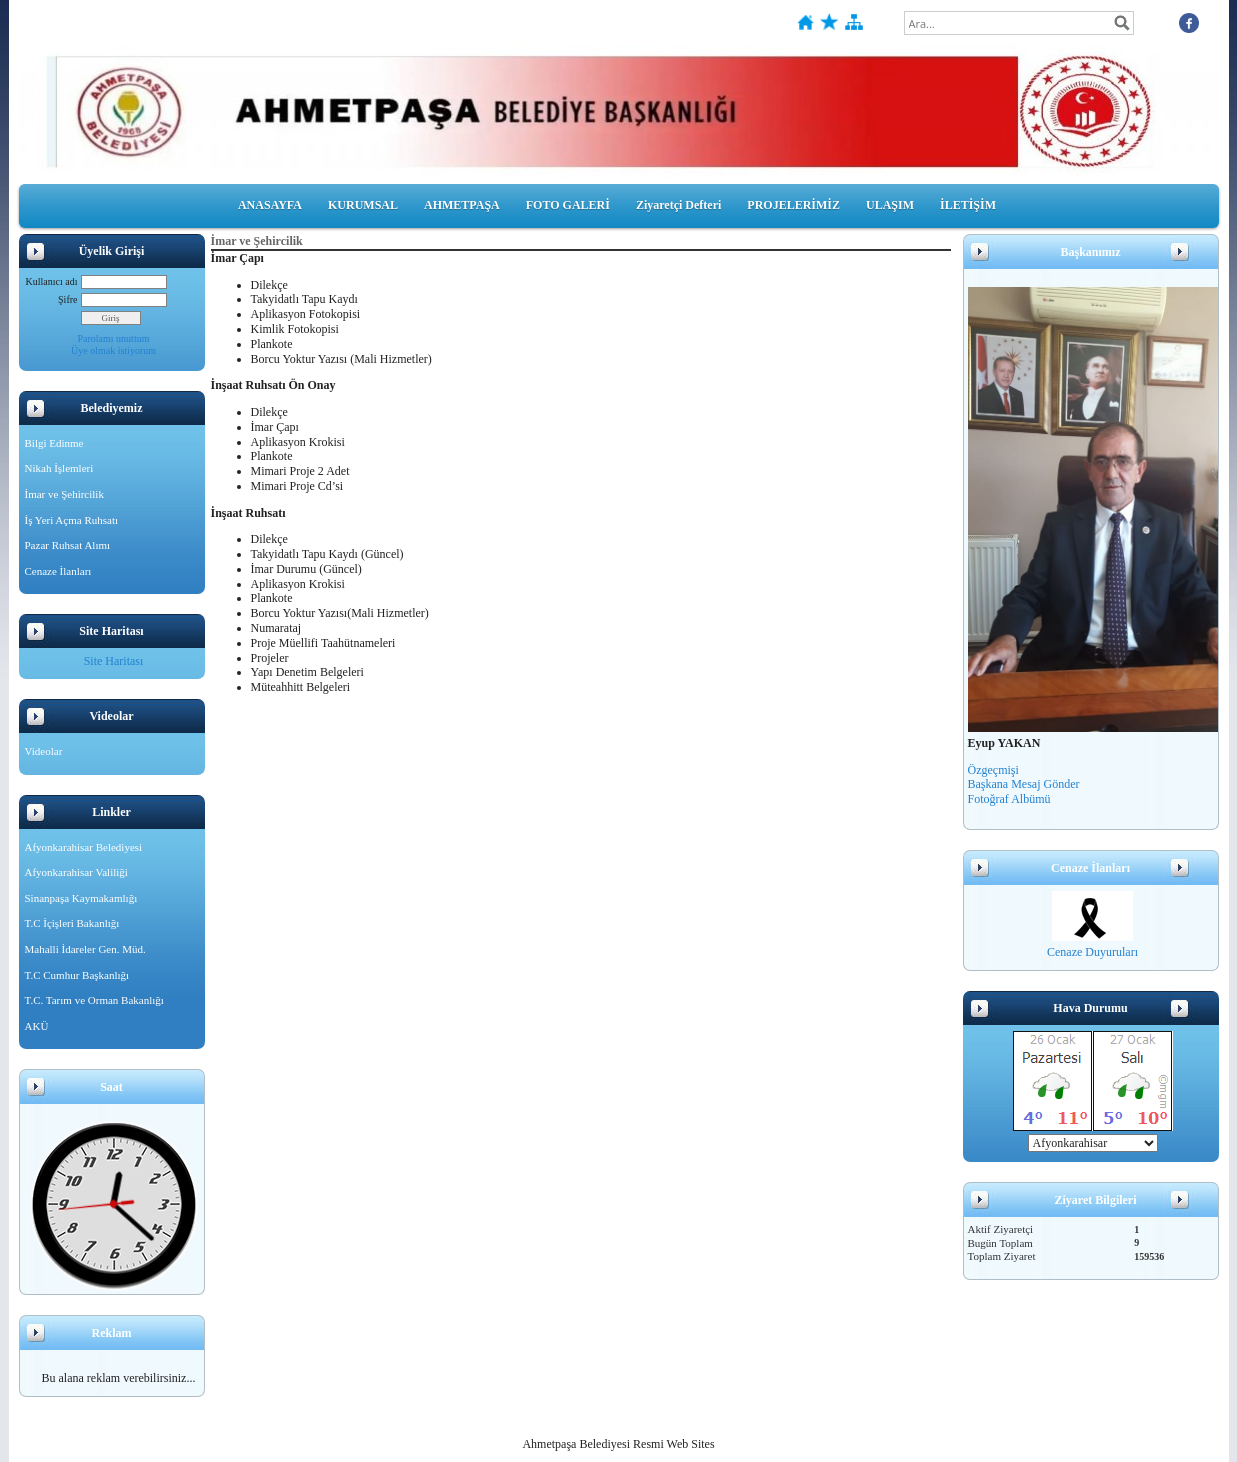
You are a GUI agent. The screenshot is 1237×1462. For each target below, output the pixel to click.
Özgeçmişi (993, 770)
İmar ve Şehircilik (64, 494)
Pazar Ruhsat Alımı (68, 545)
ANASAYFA (270, 205)
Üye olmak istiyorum (113, 350)
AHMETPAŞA (462, 205)
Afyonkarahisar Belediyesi (84, 847)
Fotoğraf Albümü (1009, 799)
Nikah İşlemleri (59, 468)
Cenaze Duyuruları (1092, 952)
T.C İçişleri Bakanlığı (72, 923)
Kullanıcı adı (52, 281)
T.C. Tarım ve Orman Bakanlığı (94, 1000)
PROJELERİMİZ (793, 205)
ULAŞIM (890, 205)
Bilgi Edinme (54, 443)
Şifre (67, 299)
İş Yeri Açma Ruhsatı (72, 520)
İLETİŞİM (968, 205)
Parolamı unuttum (114, 338)
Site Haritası (114, 661)
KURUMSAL (363, 205)
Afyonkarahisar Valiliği (76, 872)
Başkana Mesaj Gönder (1024, 784)
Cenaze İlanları (58, 571)
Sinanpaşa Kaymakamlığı (81, 898)
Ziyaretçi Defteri (678, 205)
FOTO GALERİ (568, 205)
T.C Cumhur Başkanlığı (77, 975)
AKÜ (37, 1026)
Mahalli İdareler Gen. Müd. (85, 949)
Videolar (44, 751)
